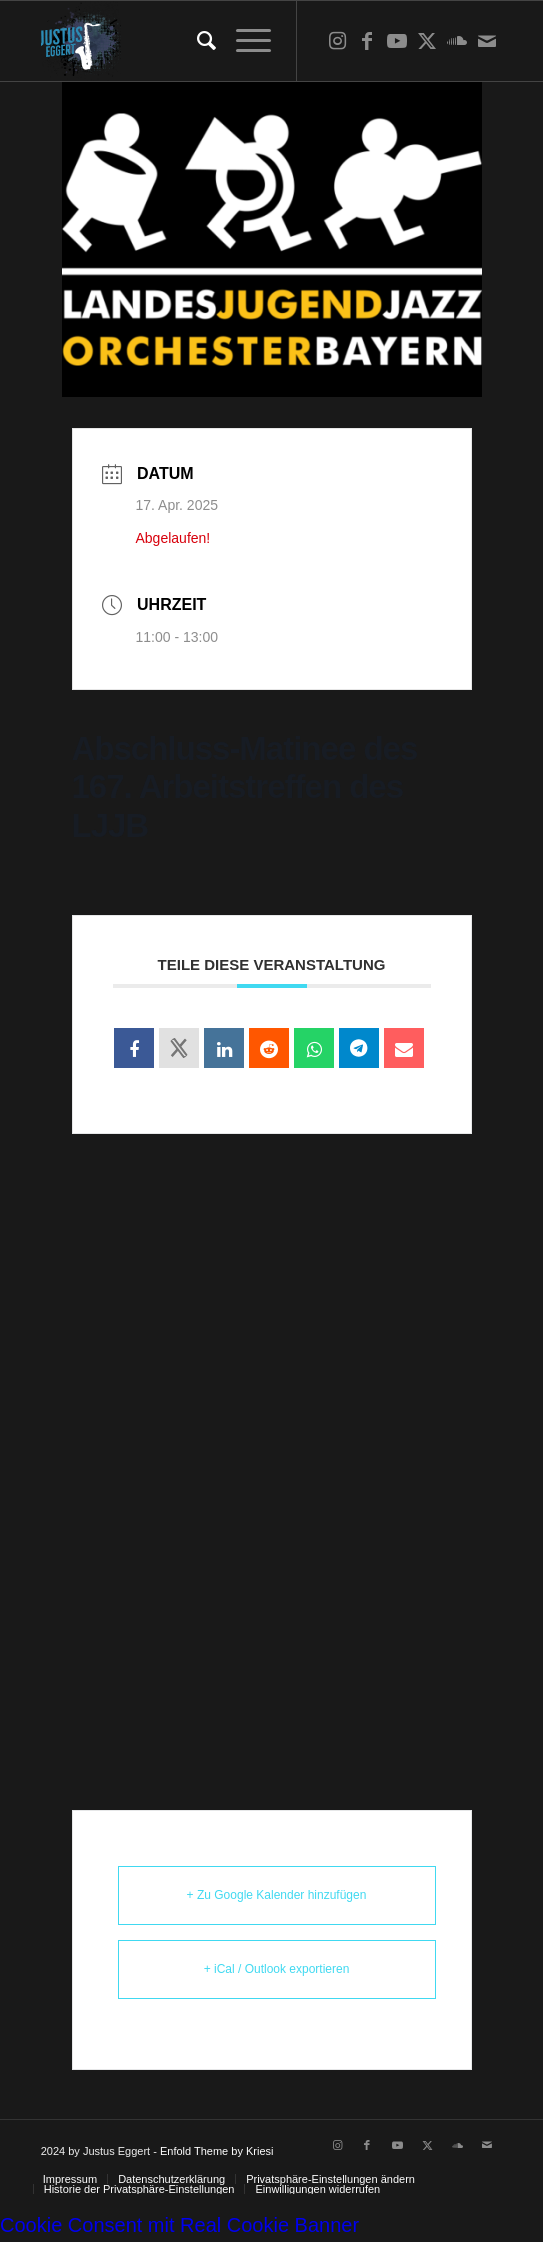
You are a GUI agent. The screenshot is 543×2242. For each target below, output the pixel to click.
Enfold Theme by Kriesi (217, 2151)
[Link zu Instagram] (337, 41)
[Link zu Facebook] (367, 41)
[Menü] (243, 41)
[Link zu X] (427, 41)
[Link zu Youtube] (397, 41)
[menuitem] (196, 41)
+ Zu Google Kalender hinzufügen (277, 1895)
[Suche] (196, 41)
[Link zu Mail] (487, 41)
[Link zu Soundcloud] (457, 41)
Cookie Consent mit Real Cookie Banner (179, 2225)
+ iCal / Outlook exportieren (277, 1969)
